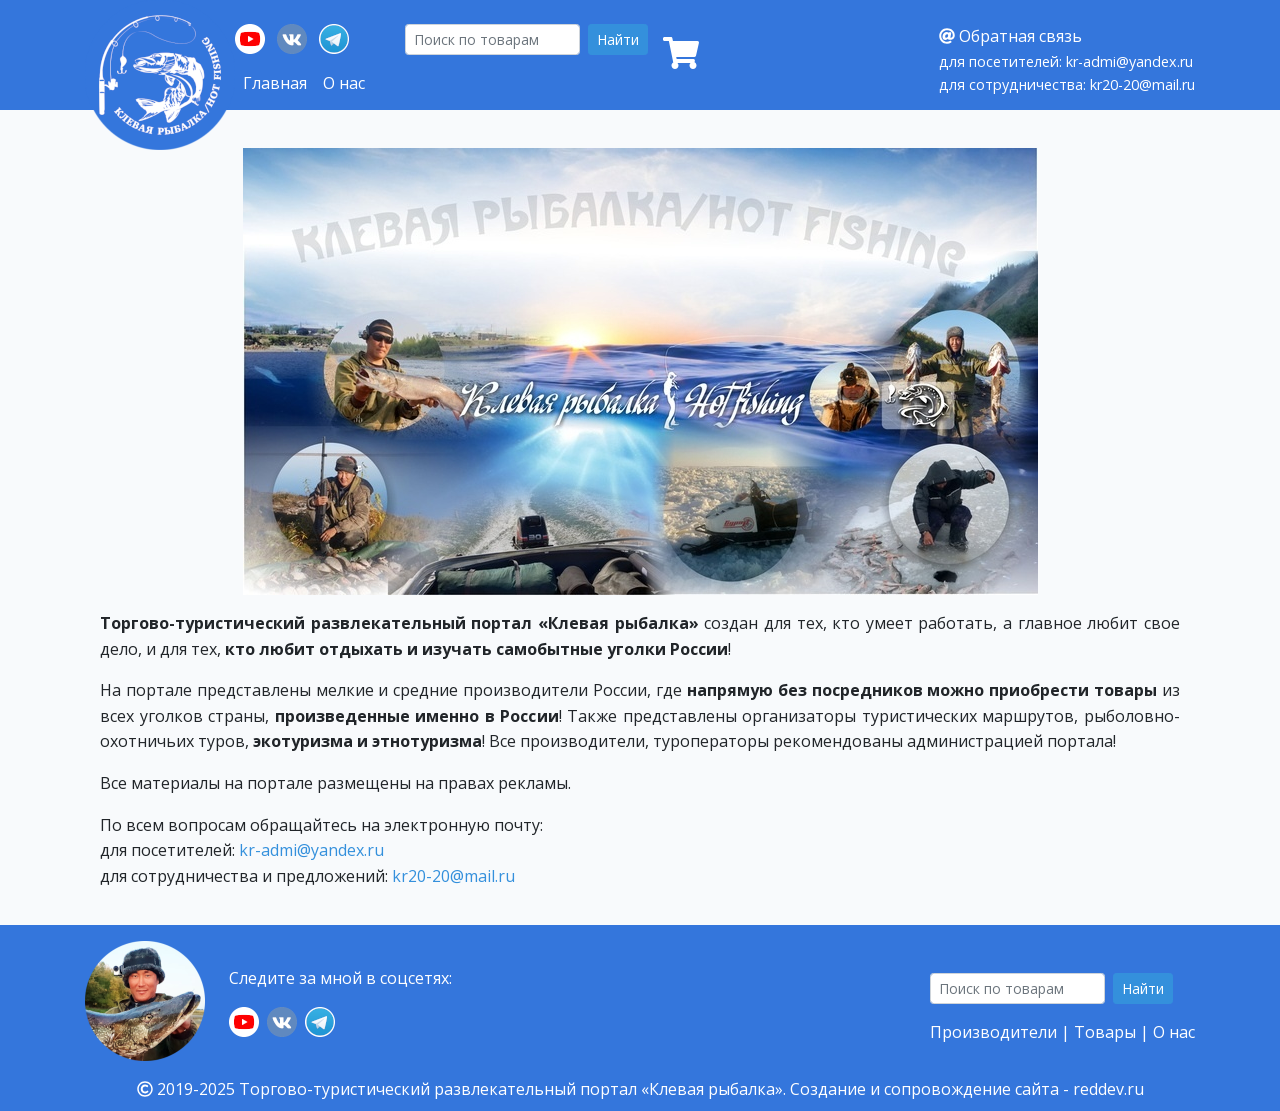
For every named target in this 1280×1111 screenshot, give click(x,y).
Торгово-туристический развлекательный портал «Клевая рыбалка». (512, 1089)
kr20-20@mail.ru (453, 876)
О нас (344, 83)
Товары (1105, 1032)
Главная (275, 83)
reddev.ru (1108, 1089)
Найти (618, 39)
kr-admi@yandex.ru (311, 850)
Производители (993, 1032)
